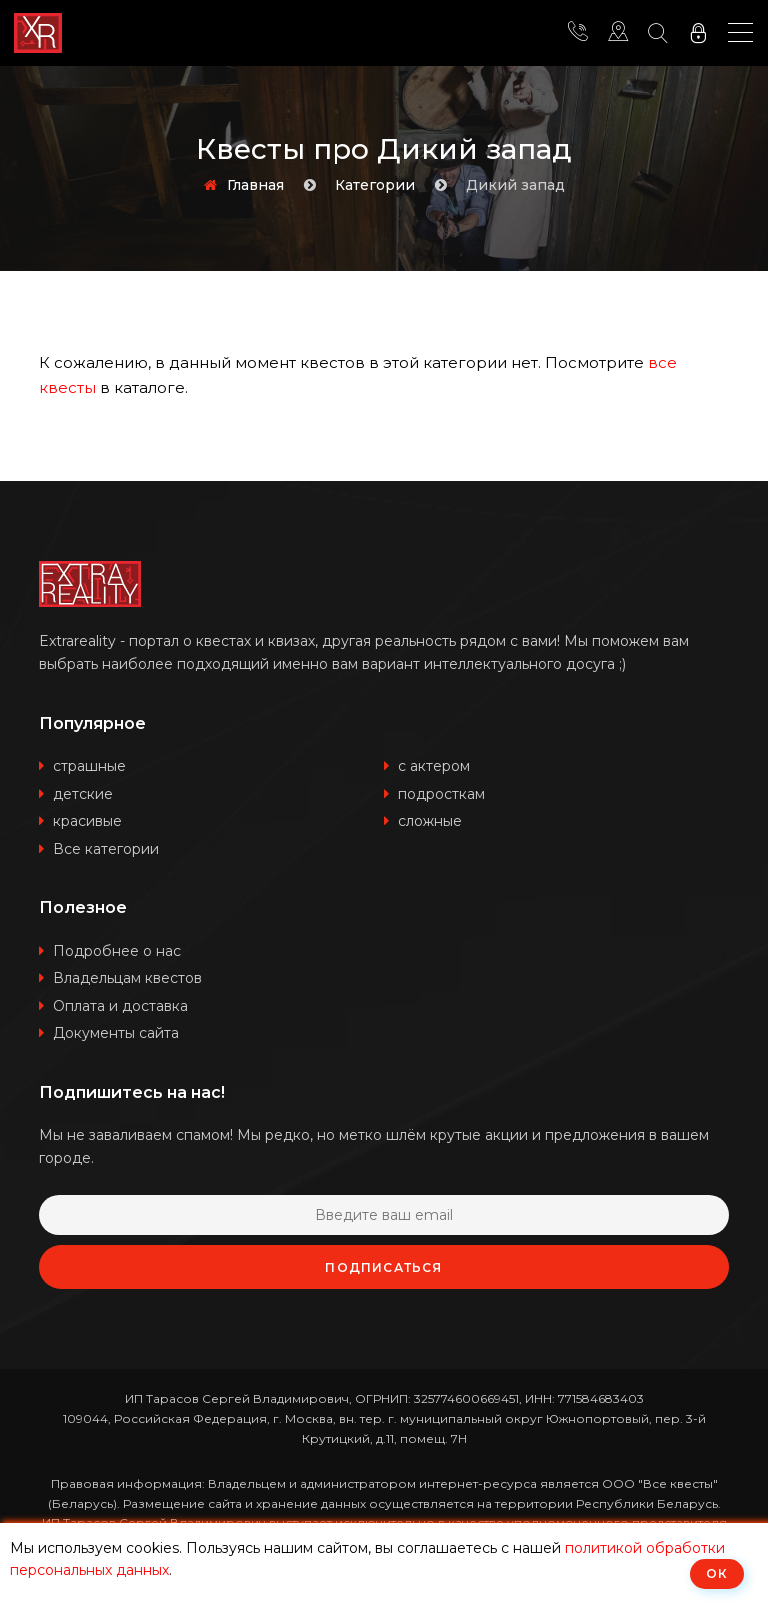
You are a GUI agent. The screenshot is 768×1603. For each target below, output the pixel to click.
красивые (87, 821)
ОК (717, 1573)
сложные (430, 821)
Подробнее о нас (117, 951)
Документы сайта (116, 1033)
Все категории (106, 849)
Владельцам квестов (127, 978)
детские (83, 794)
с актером (434, 766)
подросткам (441, 794)
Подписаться (383, 1267)
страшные (89, 766)
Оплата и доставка (120, 1006)
